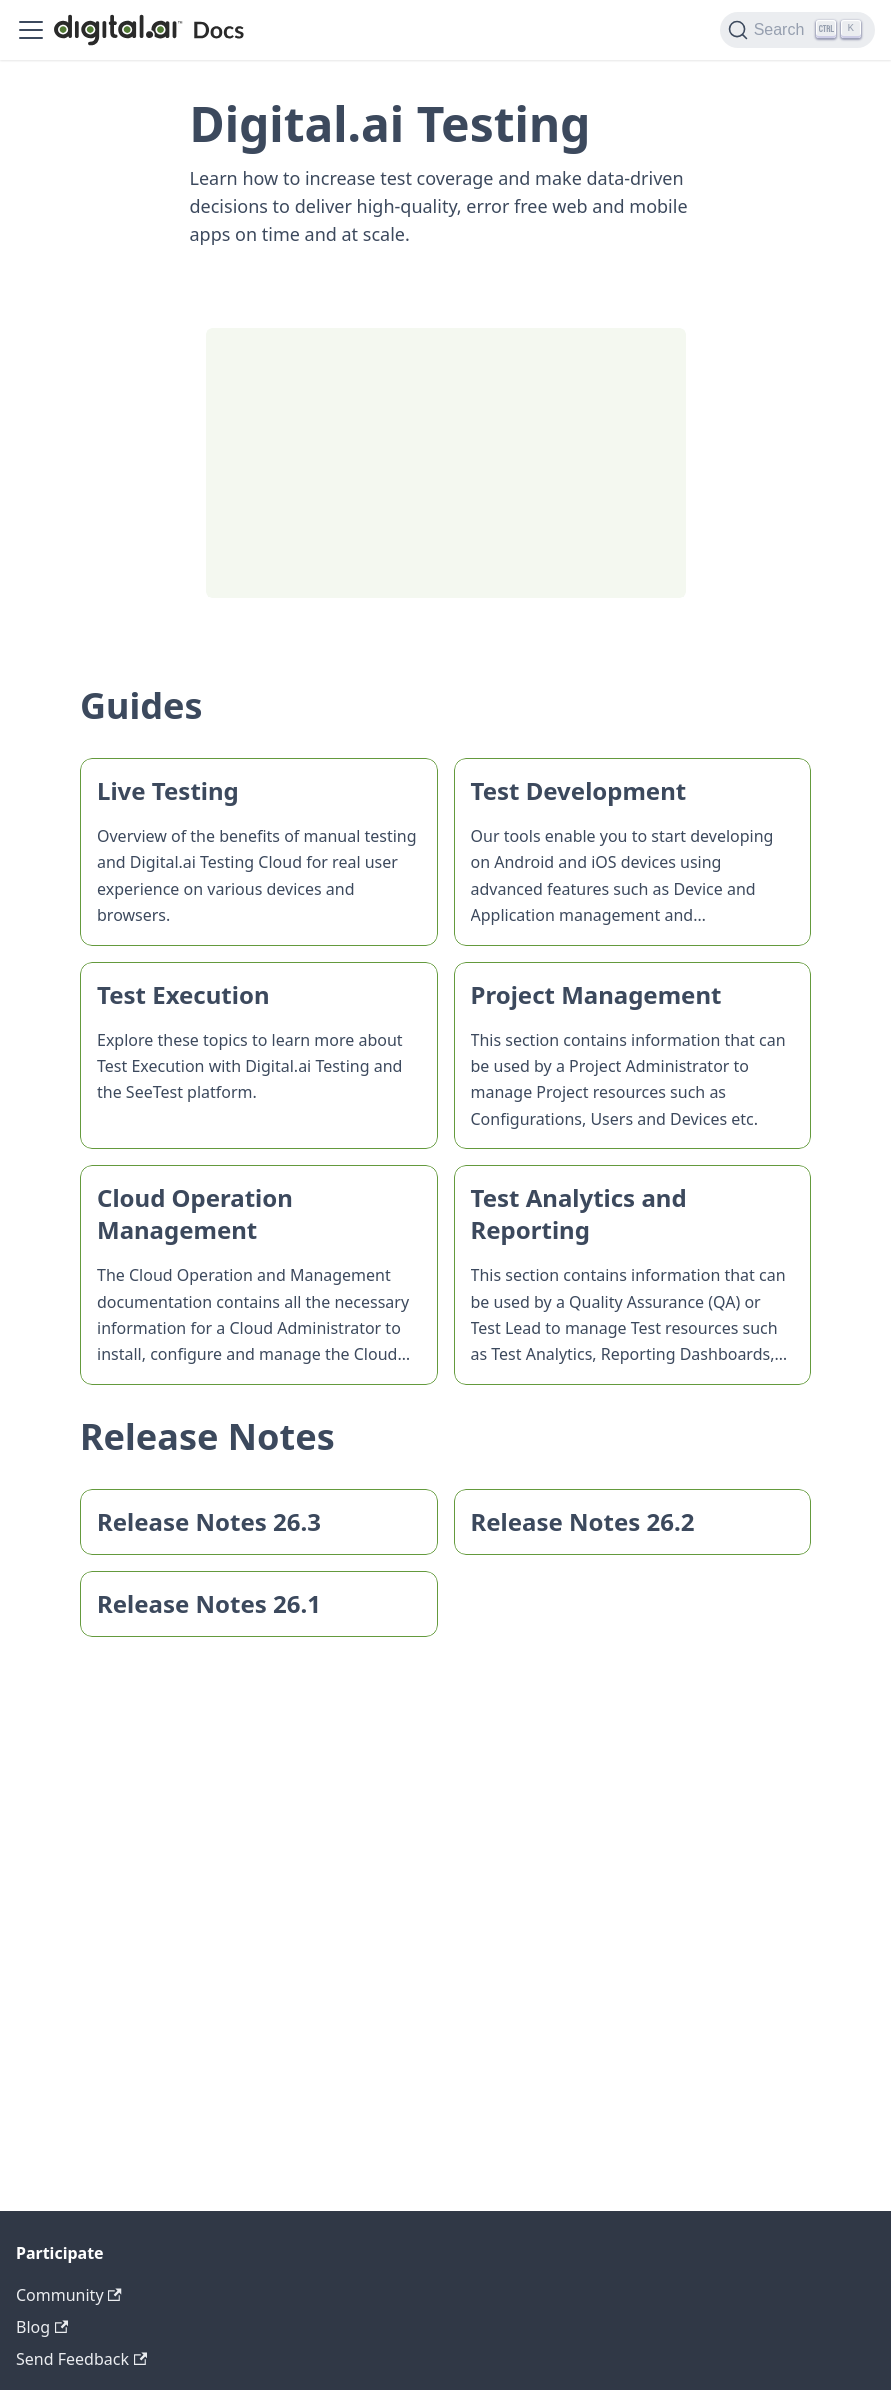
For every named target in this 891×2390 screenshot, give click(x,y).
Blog (42, 2327)
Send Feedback (81, 2359)
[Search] (797, 30)
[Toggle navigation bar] (31, 30)
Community (69, 2295)
